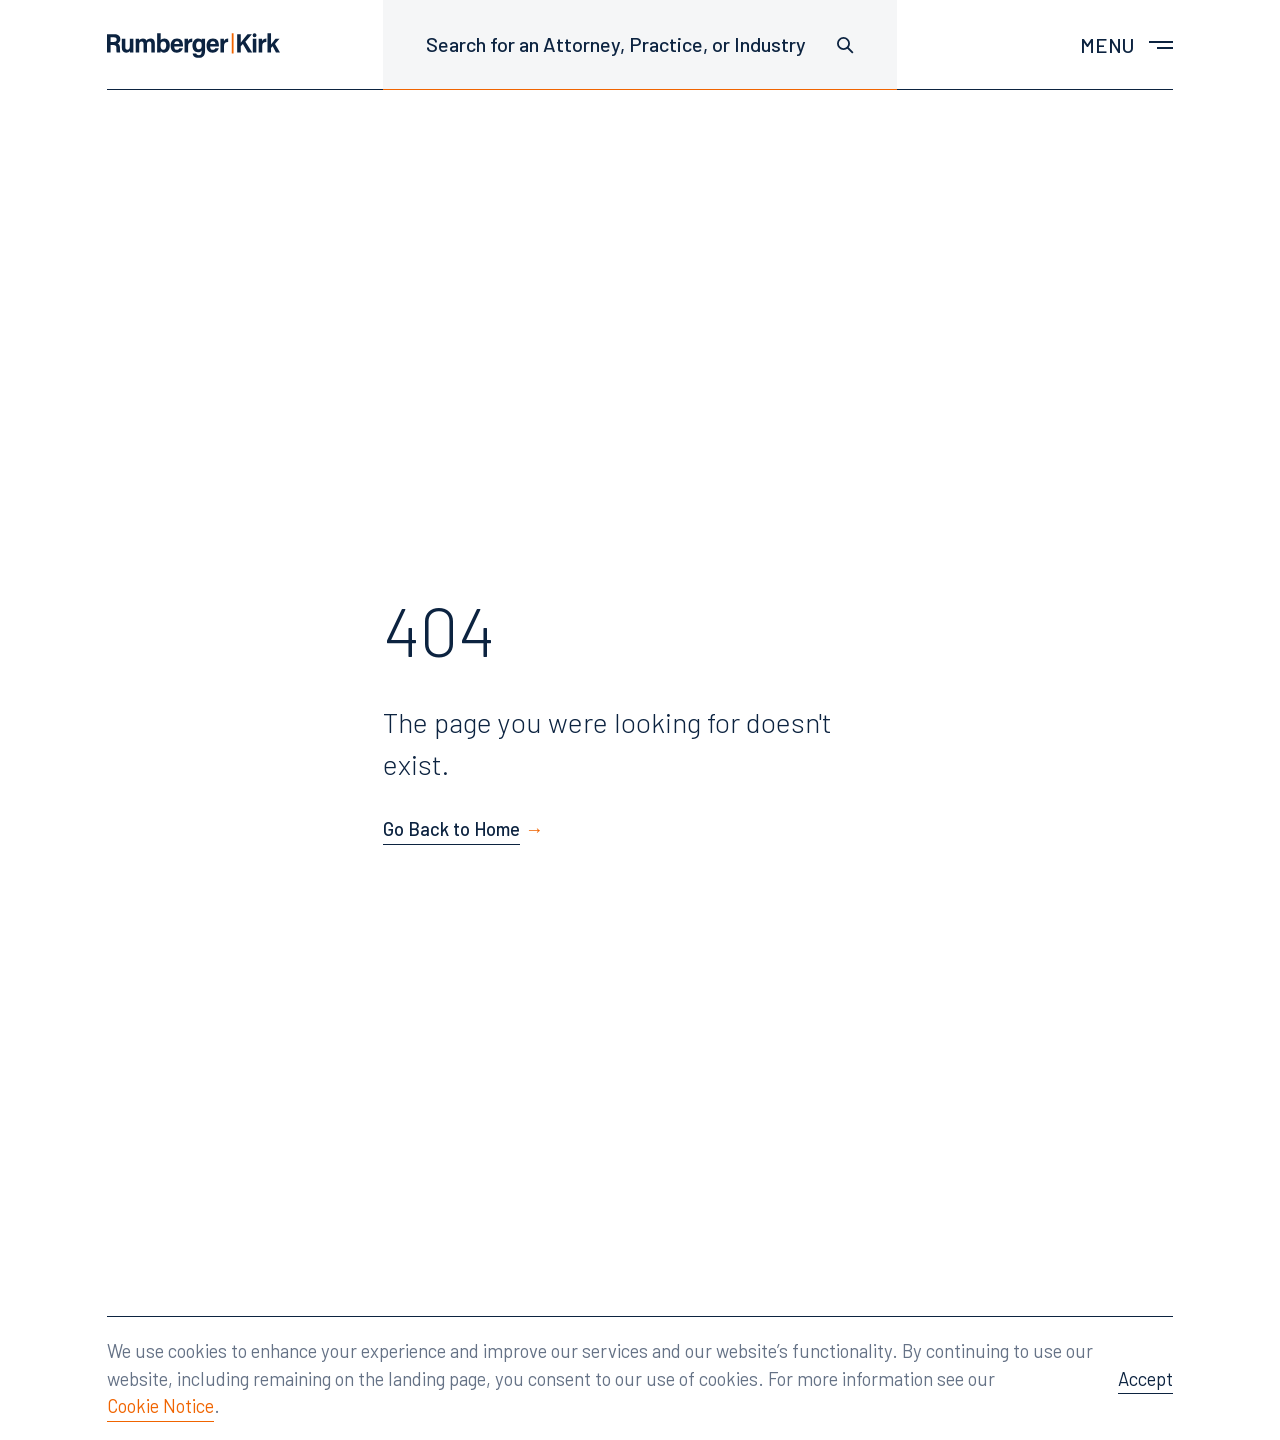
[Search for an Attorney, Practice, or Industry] (639, 45)
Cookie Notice (160, 1405)
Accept (1145, 1378)
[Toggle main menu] (1126, 45)
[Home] (193, 45)
